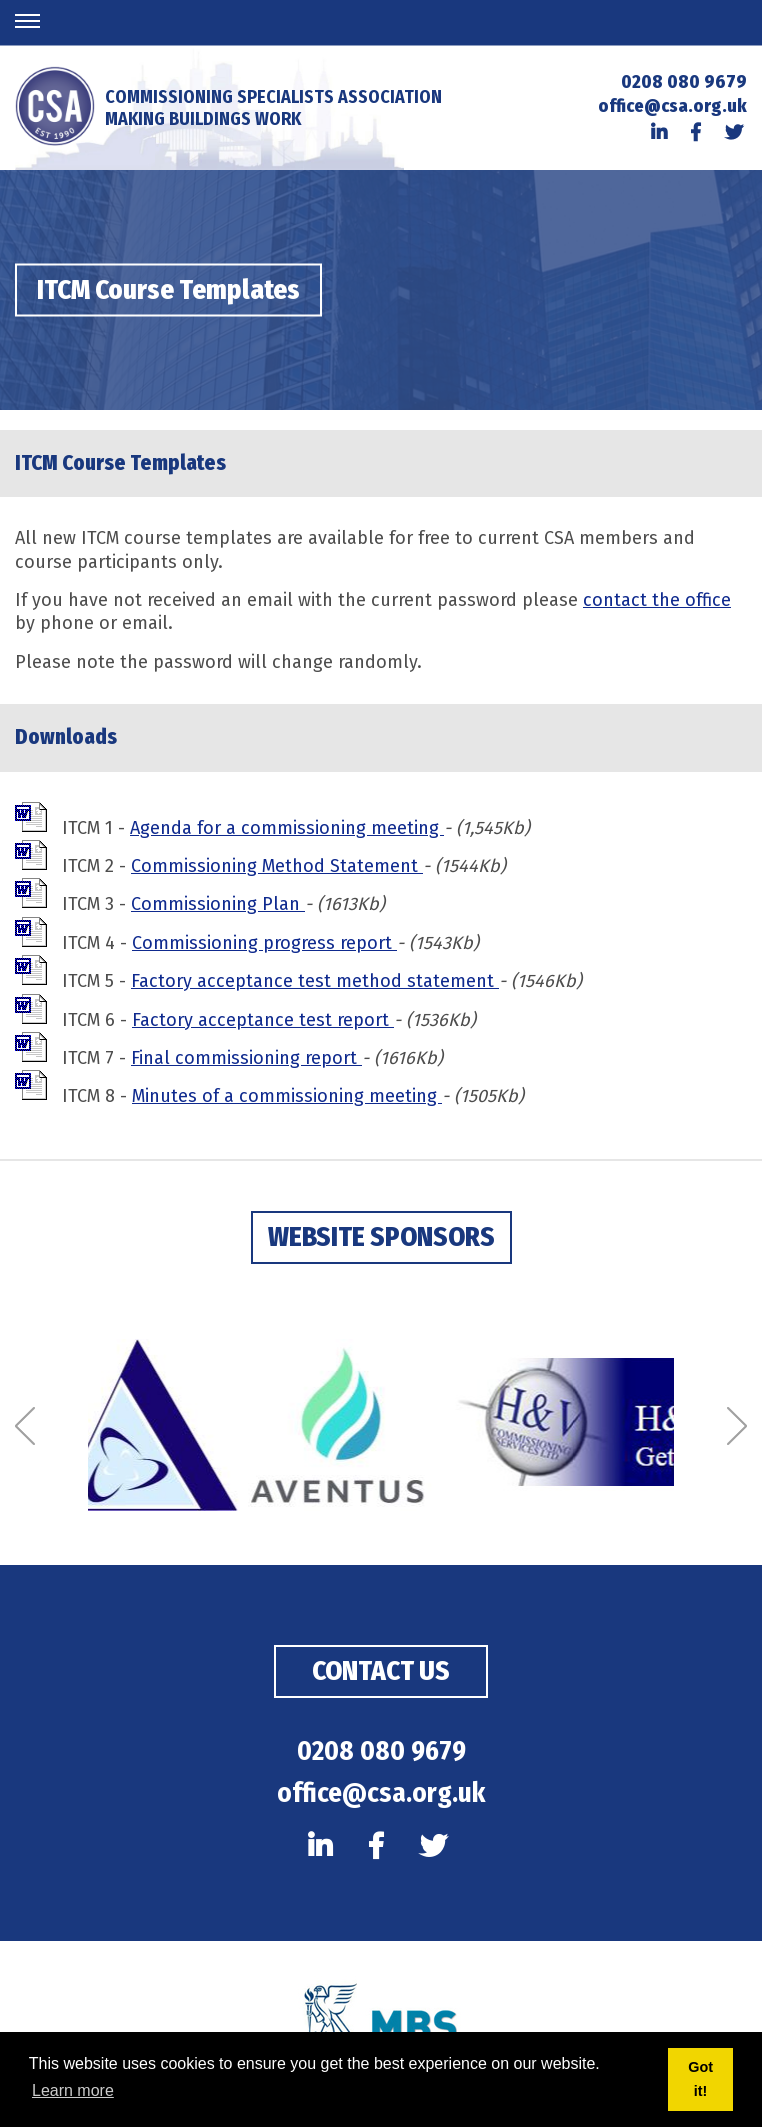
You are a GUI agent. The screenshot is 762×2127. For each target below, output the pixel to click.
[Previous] (25, 1427)
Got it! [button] (700, 2079)
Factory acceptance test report (263, 1020)
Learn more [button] (73, 2090)
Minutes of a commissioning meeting (287, 1096)
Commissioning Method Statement (277, 866)
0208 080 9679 (684, 82)
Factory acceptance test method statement (315, 981)
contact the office (657, 600)
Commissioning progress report (264, 943)
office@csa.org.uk (672, 106)
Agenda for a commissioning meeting (287, 828)
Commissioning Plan (218, 904)
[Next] (737, 1427)
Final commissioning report (246, 1058)
